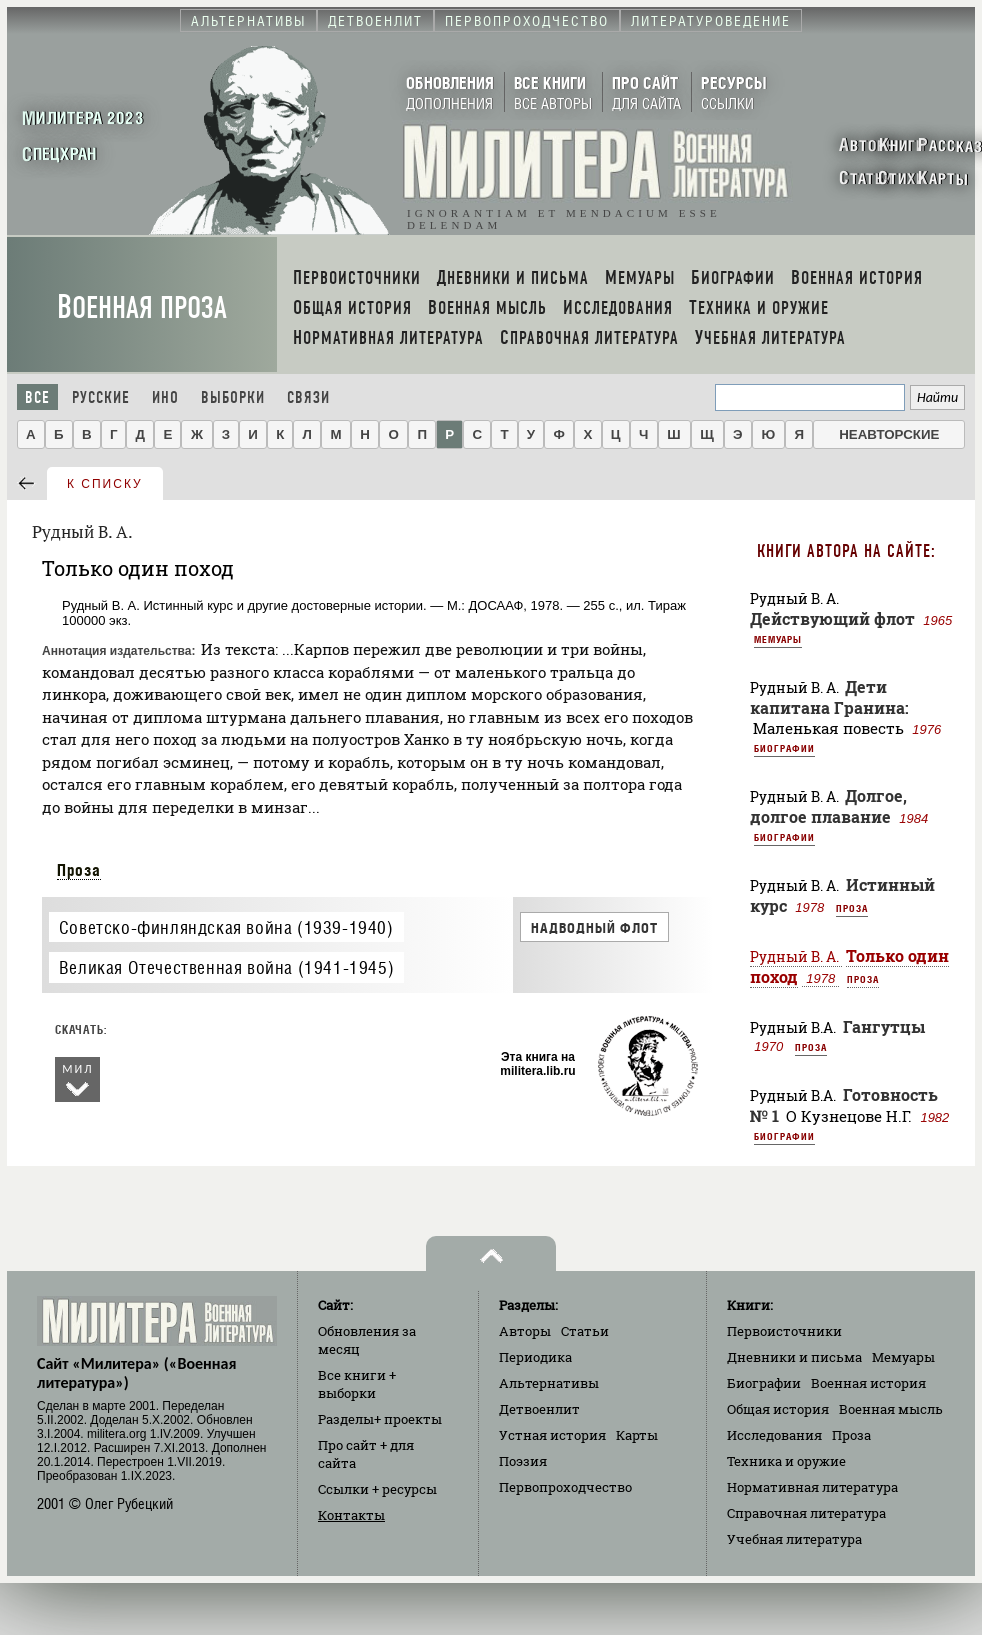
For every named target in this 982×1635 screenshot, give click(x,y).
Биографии (784, 748)
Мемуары (778, 639)
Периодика (535, 1357)
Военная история (868, 1383)
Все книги (357, 1384)
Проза (79, 870)
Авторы (525, 1331)
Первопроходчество (565, 1487)
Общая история (778, 1409)
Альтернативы (549, 1383)
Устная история (552, 1435)
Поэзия (523, 1461)
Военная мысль (891, 1409)
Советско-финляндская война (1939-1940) (226, 927)
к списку (105, 484)
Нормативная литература (812, 1487)
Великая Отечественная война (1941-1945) (226, 967)
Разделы (380, 1419)
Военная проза (142, 307)
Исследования (774, 1435)
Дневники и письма (794, 1357)
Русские (101, 397)
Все (37, 397)
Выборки (233, 397)
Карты (637, 1435)
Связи (308, 397)
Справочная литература (806, 1513)
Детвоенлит (539, 1409)
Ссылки (377, 1489)
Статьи (585, 1331)
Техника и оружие (786, 1461)
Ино (165, 397)
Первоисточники (784, 1331)
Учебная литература (794, 1539)
